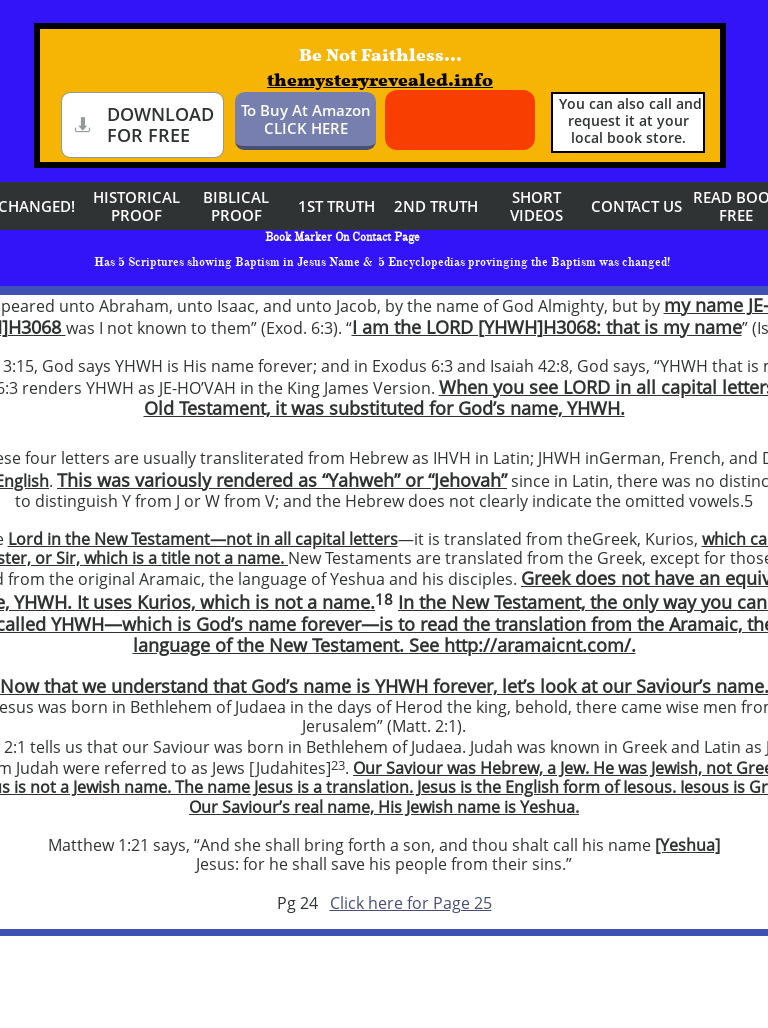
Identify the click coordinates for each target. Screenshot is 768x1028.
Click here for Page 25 (411, 903)
